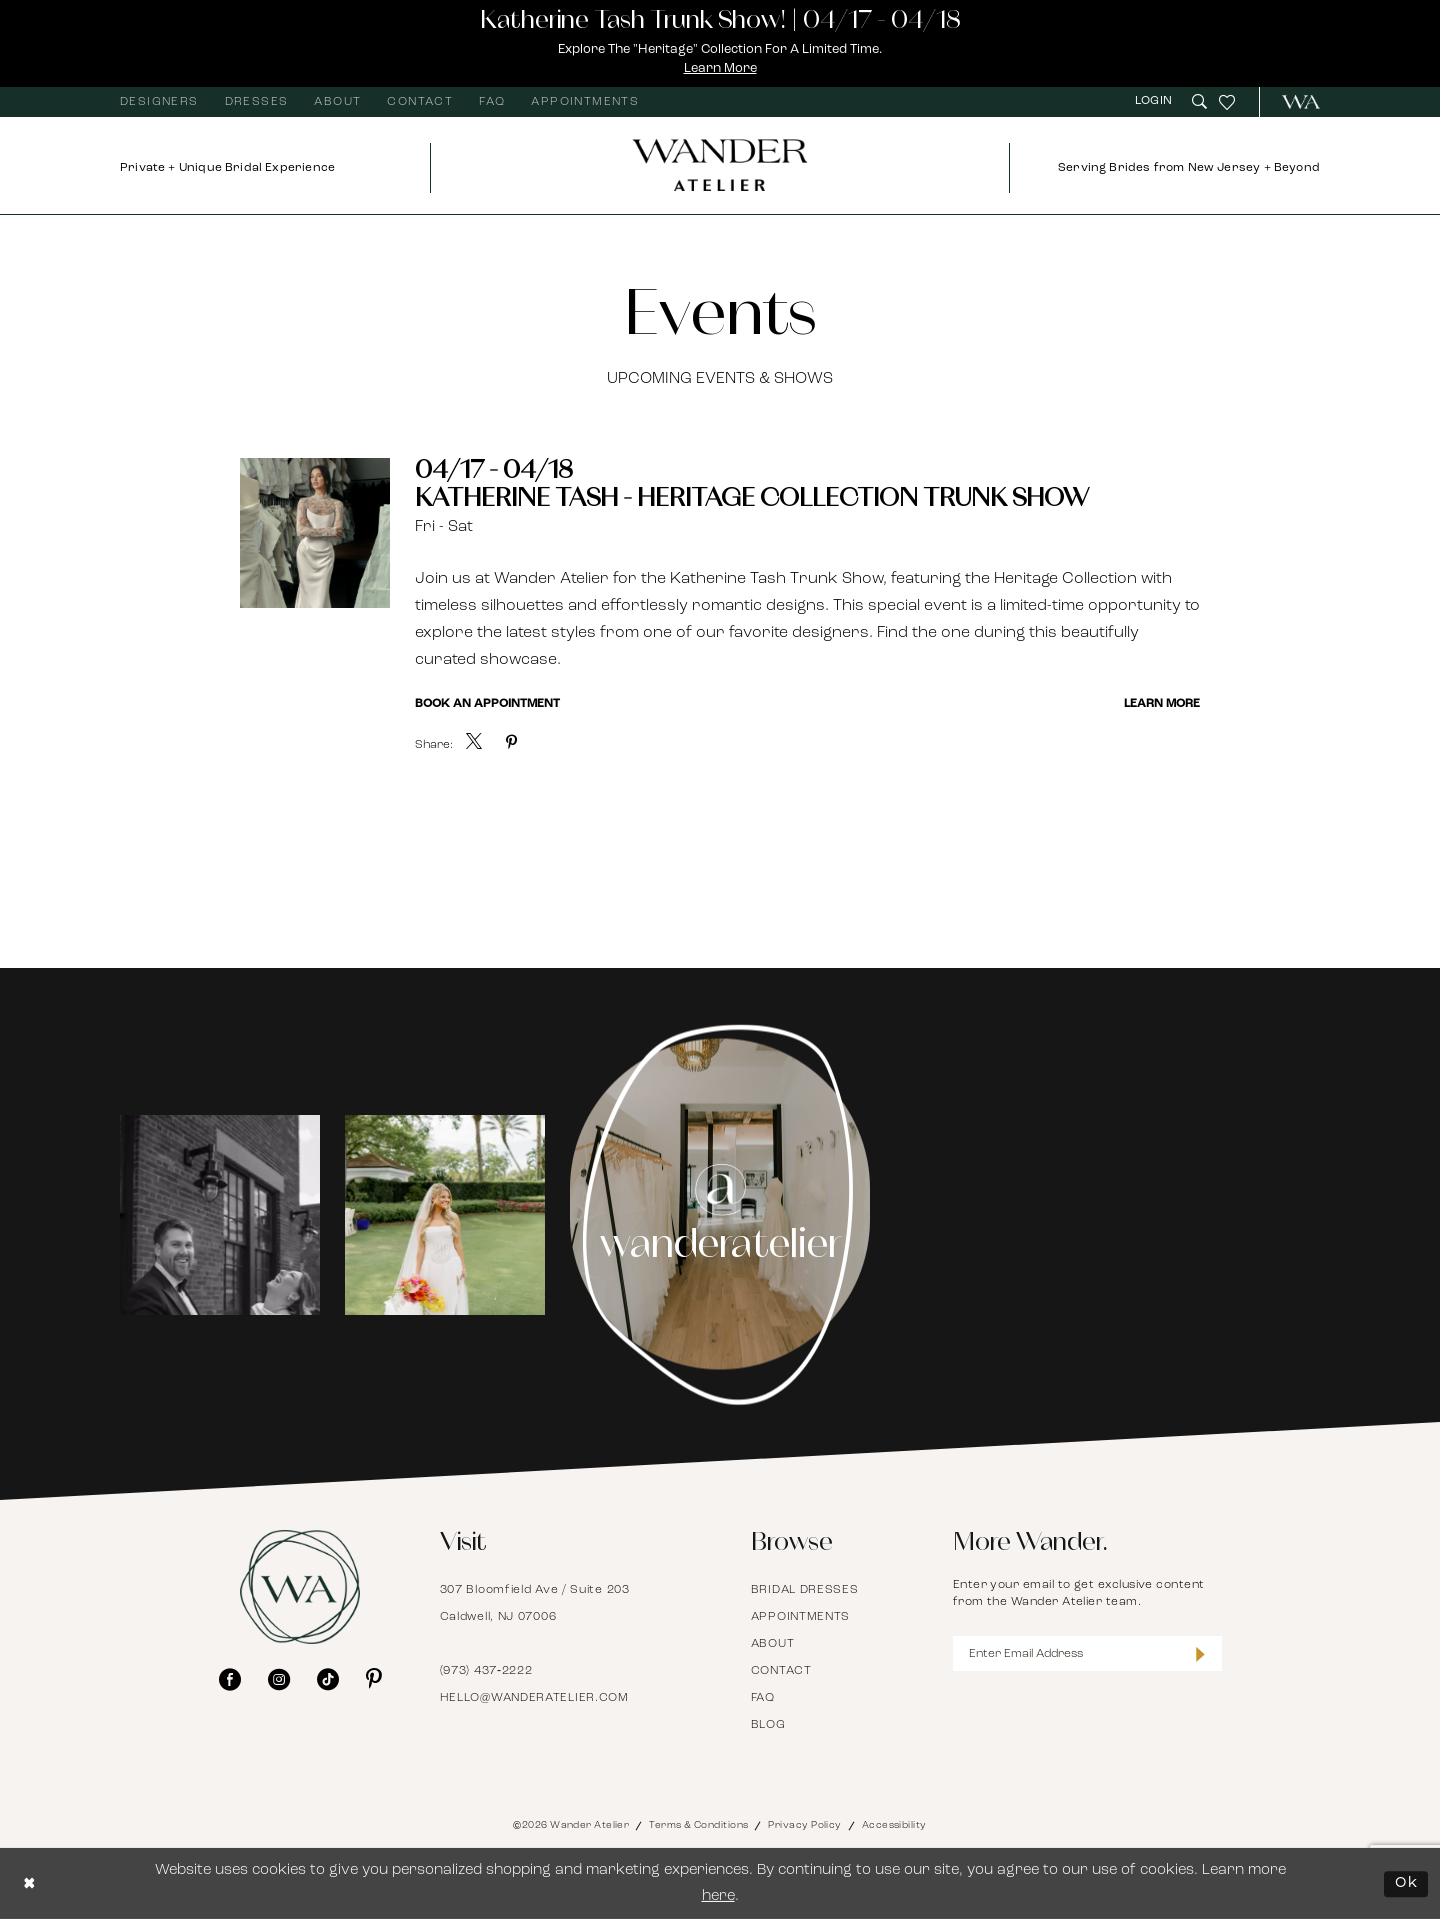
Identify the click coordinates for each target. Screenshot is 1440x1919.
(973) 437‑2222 (486, 1671)
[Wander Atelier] (1292, 102)
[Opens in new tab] (220, 1215)
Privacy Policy (804, 1825)
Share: (434, 745)
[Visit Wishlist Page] (1227, 102)
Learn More (720, 68)
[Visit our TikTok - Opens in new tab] (328, 1679)
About (773, 1644)
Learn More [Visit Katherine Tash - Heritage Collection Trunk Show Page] (1162, 704)
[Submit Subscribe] (1200, 1653)
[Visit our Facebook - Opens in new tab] (230, 1679)
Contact (781, 1671)
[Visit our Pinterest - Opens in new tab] (374, 1679)
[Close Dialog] (30, 1883)
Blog (768, 1725)
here (718, 1896)
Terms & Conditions (698, 1825)
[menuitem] (159, 102)
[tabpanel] (220, 1215)
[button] (1156, 101)
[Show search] (1199, 101)
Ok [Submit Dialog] (1406, 1883)
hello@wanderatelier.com (534, 1698)
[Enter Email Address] (1088, 1653)
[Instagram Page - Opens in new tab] (720, 1215)
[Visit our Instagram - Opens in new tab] (279, 1679)
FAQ (763, 1698)
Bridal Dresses (805, 1590)
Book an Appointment (487, 704)
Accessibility (894, 1825)
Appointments (800, 1617)
